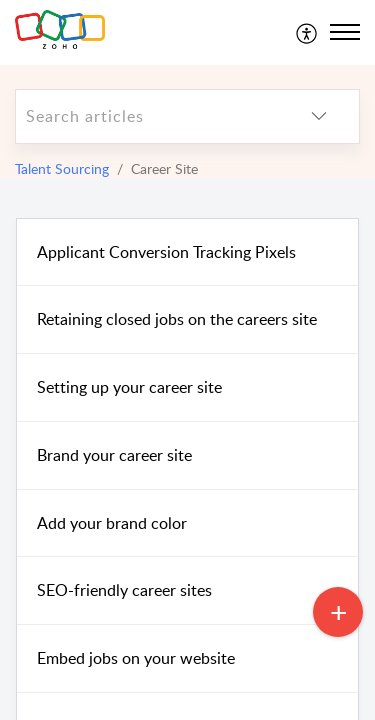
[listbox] (319, 116)
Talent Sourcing (62, 168)
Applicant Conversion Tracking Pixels (166, 252)
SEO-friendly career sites (124, 590)
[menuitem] (307, 32)
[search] (147, 116)
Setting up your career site (129, 387)
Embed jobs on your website (136, 658)
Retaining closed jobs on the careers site (177, 319)
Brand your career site (114, 455)
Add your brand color (112, 523)
